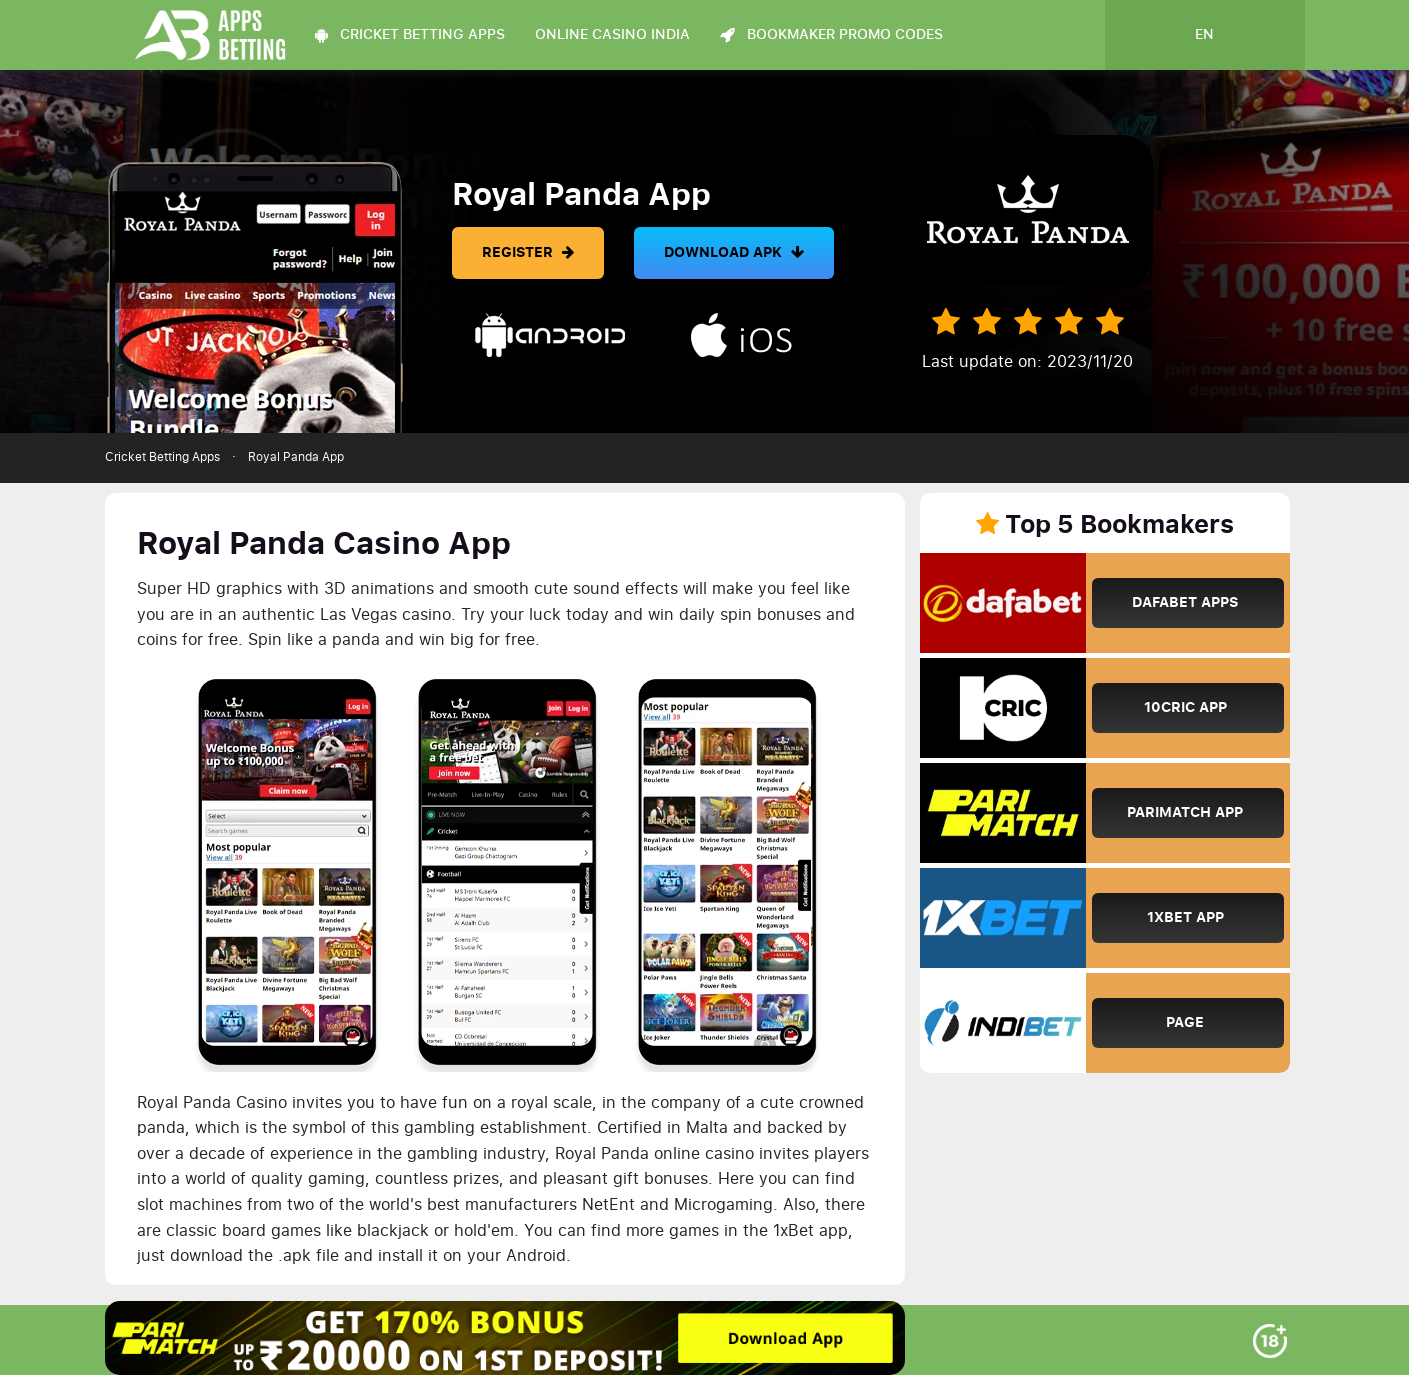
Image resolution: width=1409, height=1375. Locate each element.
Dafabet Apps (1185, 602)
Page (1185, 1022)
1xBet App (1185, 917)
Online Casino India (612, 35)
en (1204, 35)
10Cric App (1185, 707)
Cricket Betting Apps (162, 457)
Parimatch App (1185, 812)
